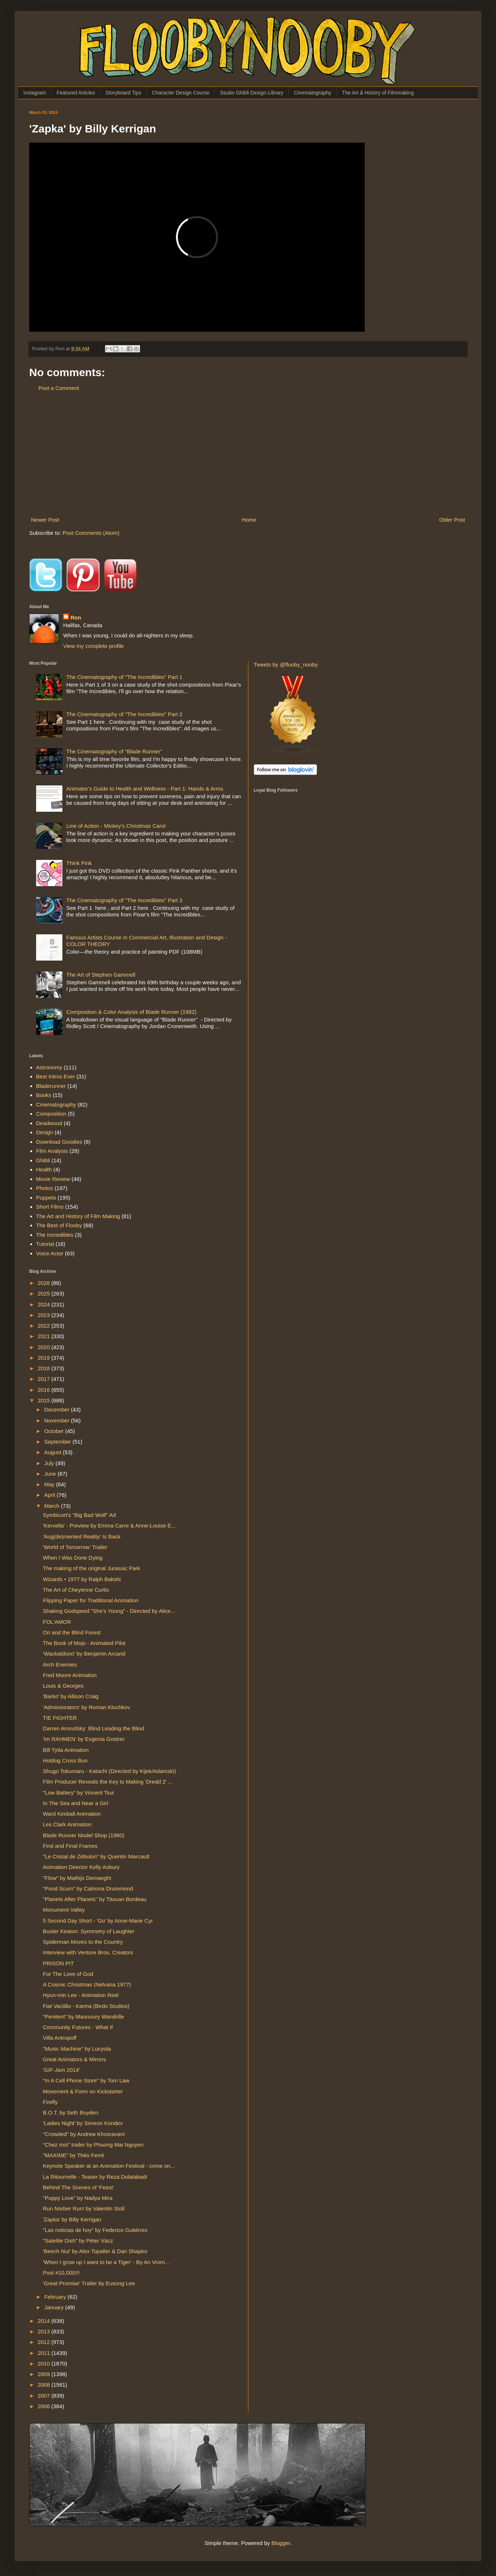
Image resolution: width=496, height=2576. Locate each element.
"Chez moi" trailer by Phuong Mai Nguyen (93, 2144)
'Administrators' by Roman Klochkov (86, 1707)
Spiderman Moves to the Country (83, 1942)
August (53, 1452)
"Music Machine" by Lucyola (77, 2049)
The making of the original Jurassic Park (91, 1568)
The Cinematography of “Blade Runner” (114, 751)
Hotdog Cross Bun (65, 1760)
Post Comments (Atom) (91, 533)
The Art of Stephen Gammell (100, 975)
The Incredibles (55, 1235)
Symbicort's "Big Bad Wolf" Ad (79, 1515)
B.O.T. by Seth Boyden (70, 2112)
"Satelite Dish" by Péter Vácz (78, 2240)
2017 (44, 1379)
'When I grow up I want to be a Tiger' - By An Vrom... (106, 2262)
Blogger (280, 2543)
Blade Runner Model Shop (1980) (83, 1835)
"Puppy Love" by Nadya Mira (78, 2198)
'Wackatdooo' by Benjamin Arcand (84, 1653)
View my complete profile (93, 646)
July (49, 1463)
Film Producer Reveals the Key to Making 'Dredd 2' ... (108, 1782)
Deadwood (49, 1123)
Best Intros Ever (55, 1076)
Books (43, 1095)
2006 (44, 2406)
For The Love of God (68, 1974)
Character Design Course (180, 93)
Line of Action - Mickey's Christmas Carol (116, 826)
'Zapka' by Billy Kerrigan (72, 2219)
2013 (44, 2331)
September (58, 1441)
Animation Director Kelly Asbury (81, 1867)
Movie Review (53, 1179)
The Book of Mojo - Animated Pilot (84, 1643)
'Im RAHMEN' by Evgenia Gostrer (84, 1739)
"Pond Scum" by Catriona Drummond (88, 1888)
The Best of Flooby (59, 1225)
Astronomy (49, 1067)
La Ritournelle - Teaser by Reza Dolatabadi (95, 2177)
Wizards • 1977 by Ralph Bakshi (82, 1579)
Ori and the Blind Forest (72, 1632)
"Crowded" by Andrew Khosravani (84, 2134)
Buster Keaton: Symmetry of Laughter (89, 1931)
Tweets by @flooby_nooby (286, 664)
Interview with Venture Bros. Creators (88, 1952)
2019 (44, 1358)
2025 (44, 1293)
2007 (44, 2395)
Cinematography (313, 93)
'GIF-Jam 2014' (61, 2070)
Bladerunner (51, 1086)
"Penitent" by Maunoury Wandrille (83, 2016)
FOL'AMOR (57, 1622)
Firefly (50, 2102)
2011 (44, 2353)
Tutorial (45, 1244)
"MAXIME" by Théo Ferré (73, 2155)
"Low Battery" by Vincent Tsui (78, 1792)
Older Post (452, 520)
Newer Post (45, 520)
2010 (44, 2363)
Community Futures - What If (78, 2027)
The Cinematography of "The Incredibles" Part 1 (124, 677)
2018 (44, 1368)
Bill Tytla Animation (66, 1750)
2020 (44, 1347)
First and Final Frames (70, 1846)
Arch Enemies (60, 1664)
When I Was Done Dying (73, 1558)
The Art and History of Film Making (78, 1216)
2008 (44, 2385)
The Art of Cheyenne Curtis (76, 1590)
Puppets (46, 1197)
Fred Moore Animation (70, 1675)
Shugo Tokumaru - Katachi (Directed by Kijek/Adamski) (109, 1771)
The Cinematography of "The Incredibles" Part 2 (124, 714)
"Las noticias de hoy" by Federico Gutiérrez (95, 2230)
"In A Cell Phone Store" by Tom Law (86, 2080)
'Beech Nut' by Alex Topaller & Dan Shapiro (95, 2251)
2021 (44, 1336)
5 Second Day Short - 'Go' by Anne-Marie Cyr (98, 1920)
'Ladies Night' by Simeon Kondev (83, 2123)
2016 (44, 1390)
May (50, 1484)
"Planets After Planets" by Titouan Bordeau (95, 1899)
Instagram (34, 93)
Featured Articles (76, 93)
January (54, 2307)
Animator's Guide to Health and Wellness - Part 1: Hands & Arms (144, 788)
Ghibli (43, 1160)
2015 (44, 1400)
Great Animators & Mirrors (74, 2059)
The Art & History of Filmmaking (378, 93)
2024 (44, 1304)
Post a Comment (58, 388)
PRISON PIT (58, 1963)
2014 (44, 2321)
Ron (75, 617)
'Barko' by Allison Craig (70, 1696)
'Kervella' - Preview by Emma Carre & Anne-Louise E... (109, 1525)
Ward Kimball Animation (72, 1814)
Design (44, 1132)
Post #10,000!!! (61, 2273)
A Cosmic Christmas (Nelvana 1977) (87, 1984)
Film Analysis (52, 1151)
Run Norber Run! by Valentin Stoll (84, 2208)
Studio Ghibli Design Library (251, 93)
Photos (44, 1188)
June (51, 1474)
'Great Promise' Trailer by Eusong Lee (89, 2283)
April (50, 1495)
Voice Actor (49, 1253)
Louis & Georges (63, 1686)
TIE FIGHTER (60, 1718)
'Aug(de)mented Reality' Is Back (82, 1536)
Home (249, 520)
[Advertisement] (248, 454)
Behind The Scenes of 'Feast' (78, 2187)
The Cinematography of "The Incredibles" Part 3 (124, 900)
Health (44, 1169)
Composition (51, 1114)
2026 (44, 1283)
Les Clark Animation (67, 1824)
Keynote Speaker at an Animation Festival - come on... (109, 2166)
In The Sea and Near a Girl (75, 1803)
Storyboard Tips (123, 93)
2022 (44, 1325)
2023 (44, 1315)
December (57, 1409)
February (55, 2297)
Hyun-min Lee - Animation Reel (81, 1995)
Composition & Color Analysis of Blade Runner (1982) (131, 1012)
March (52, 1506)
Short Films (50, 1207)
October (54, 1431)
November (57, 1420)
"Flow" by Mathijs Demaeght (77, 1878)
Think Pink (79, 863)
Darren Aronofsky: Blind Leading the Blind (93, 1728)
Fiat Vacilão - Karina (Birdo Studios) (86, 2006)
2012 (44, 2342)
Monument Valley (64, 1910)
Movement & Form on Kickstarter (83, 2091)
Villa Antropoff (60, 2038)
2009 (44, 2374)
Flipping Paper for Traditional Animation (91, 1600)
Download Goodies (59, 1142)
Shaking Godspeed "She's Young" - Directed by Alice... (109, 1611)
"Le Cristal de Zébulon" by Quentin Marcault (96, 1856)
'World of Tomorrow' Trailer (75, 1547)
